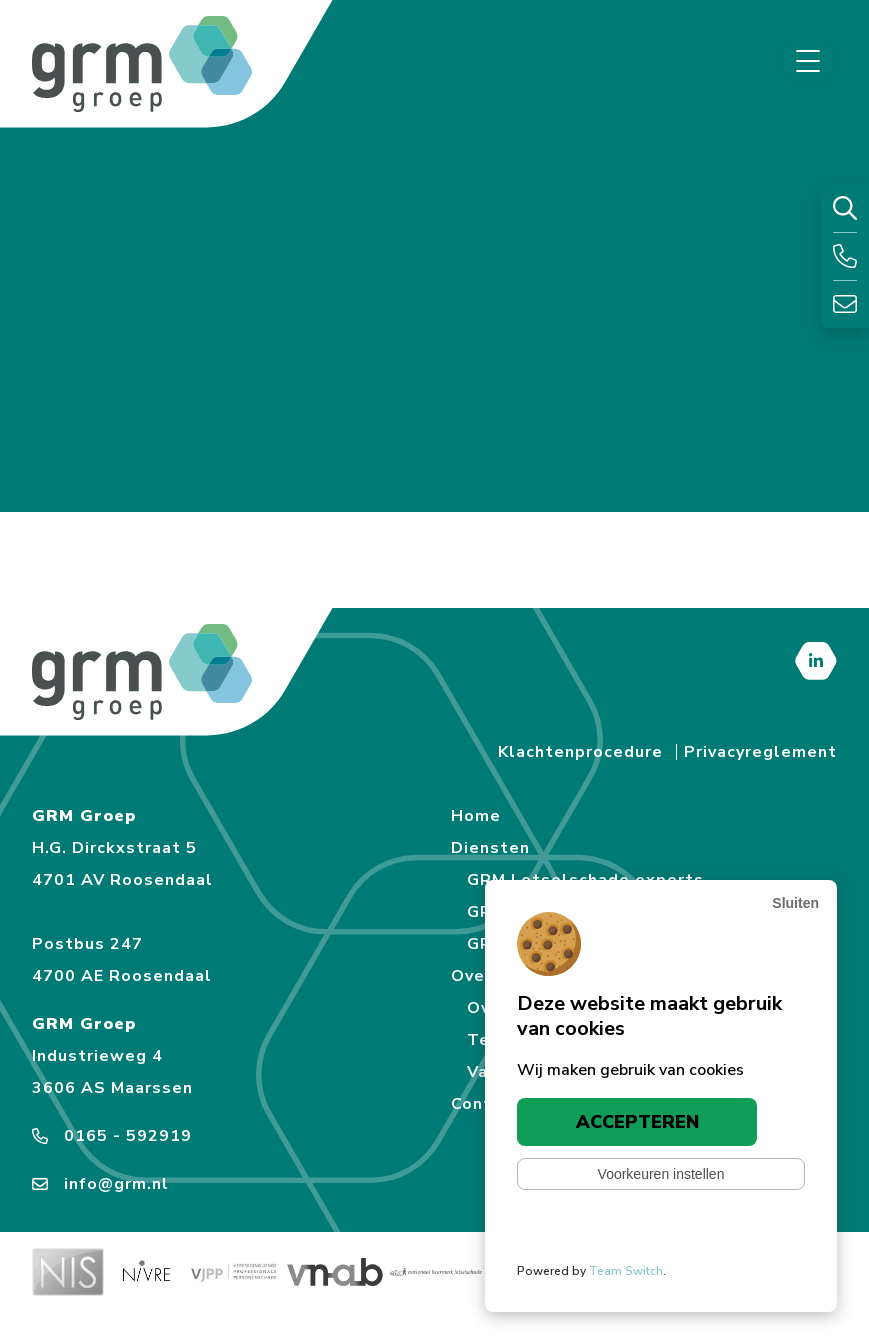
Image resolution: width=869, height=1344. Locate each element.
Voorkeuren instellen (661, 1174)
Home (476, 816)
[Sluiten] (795, 903)
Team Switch (626, 1271)
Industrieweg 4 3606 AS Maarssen (112, 1072)
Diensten (490, 848)
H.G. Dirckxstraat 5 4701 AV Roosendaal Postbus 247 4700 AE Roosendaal (122, 912)
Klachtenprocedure (580, 752)
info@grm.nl (100, 1184)
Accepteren (637, 1122)
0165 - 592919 (112, 1136)
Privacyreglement (760, 752)
